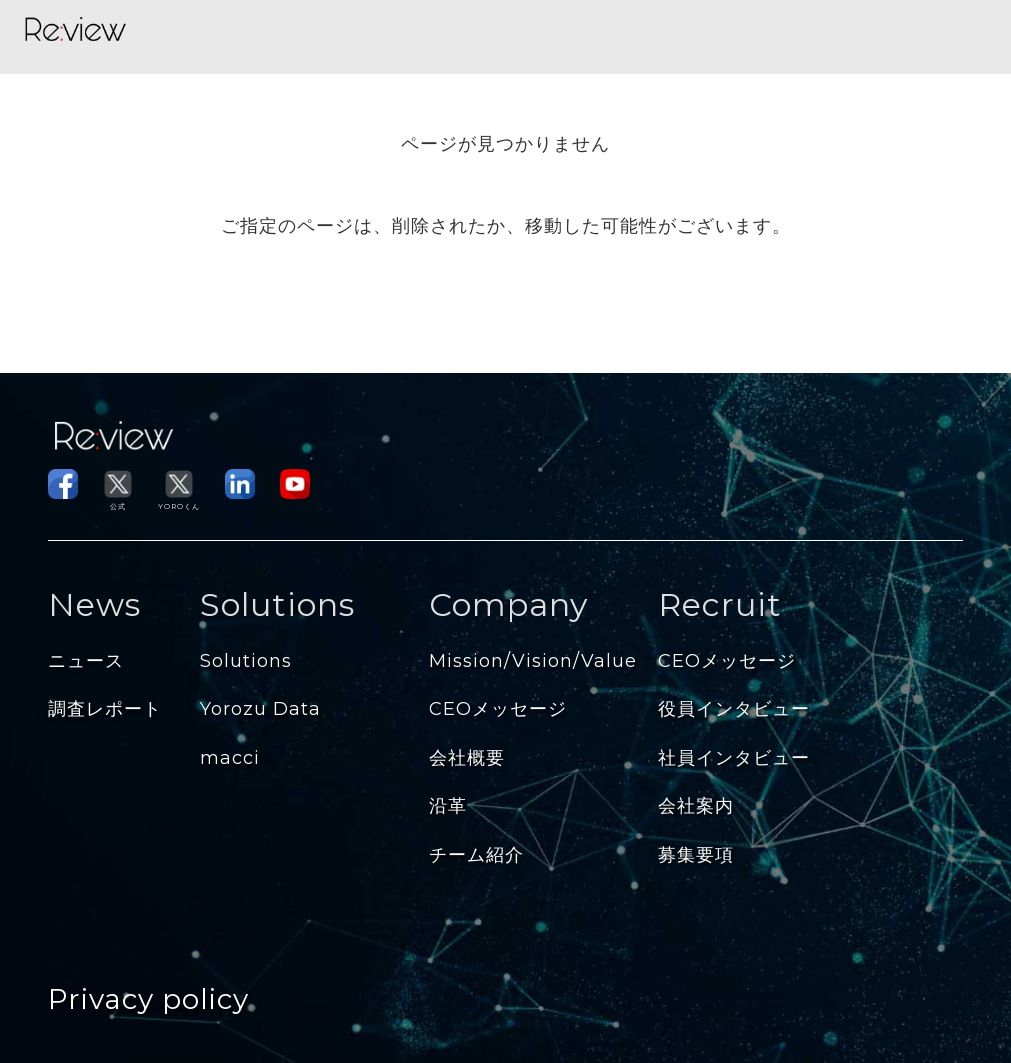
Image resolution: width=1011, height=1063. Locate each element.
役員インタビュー (734, 709)
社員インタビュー (734, 758)
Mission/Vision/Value (533, 661)
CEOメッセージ (498, 709)
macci (230, 758)
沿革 (448, 806)
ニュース (86, 661)
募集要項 (696, 855)
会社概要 (467, 758)
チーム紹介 (476, 855)
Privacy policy (148, 999)
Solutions (246, 661)
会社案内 (696, 806)
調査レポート (105, 709)
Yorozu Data (260, 709)
